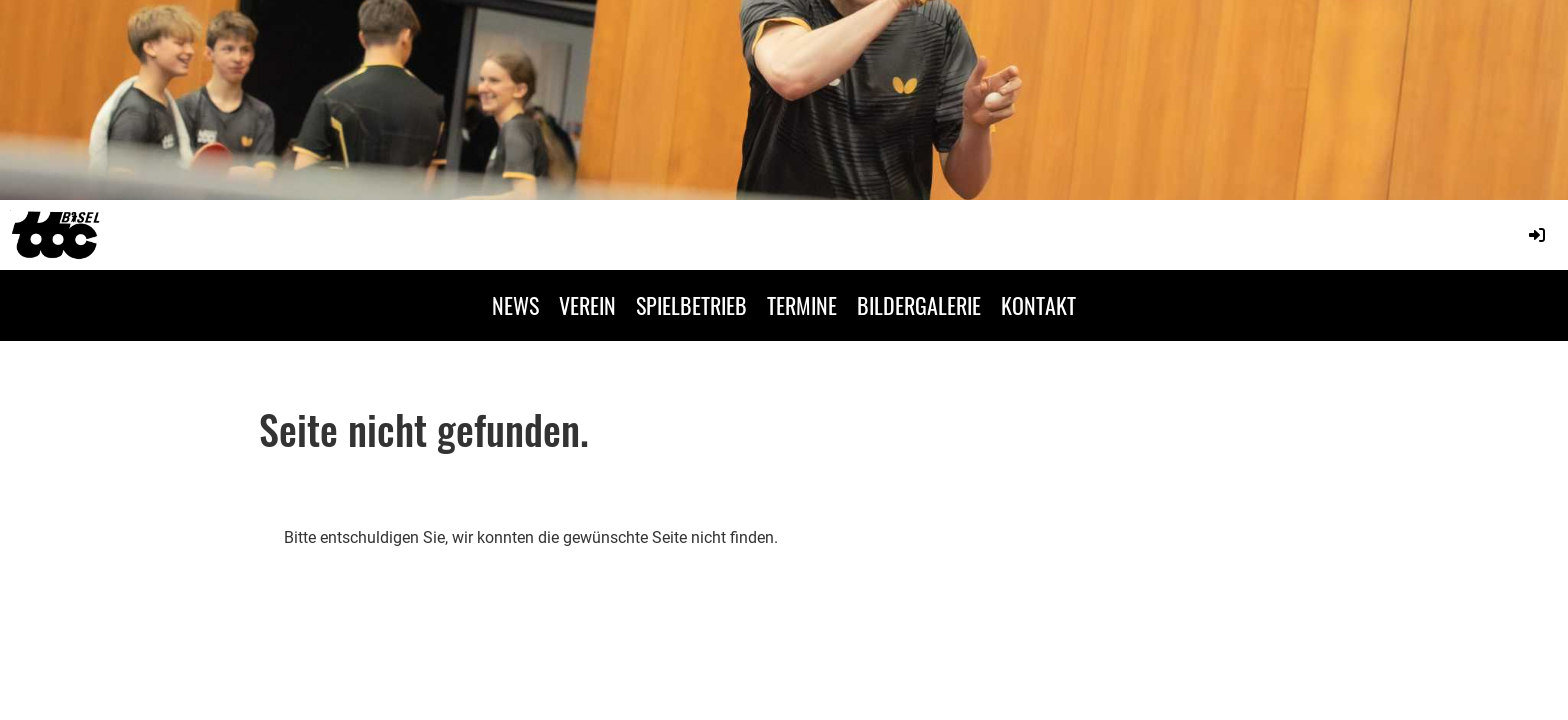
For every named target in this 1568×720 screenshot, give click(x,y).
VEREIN (587, 305)
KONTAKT (1038, 305)
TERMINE (802, 305)
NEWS (515, 305)
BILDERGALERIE (919, 305)
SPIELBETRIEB (691, 305)
